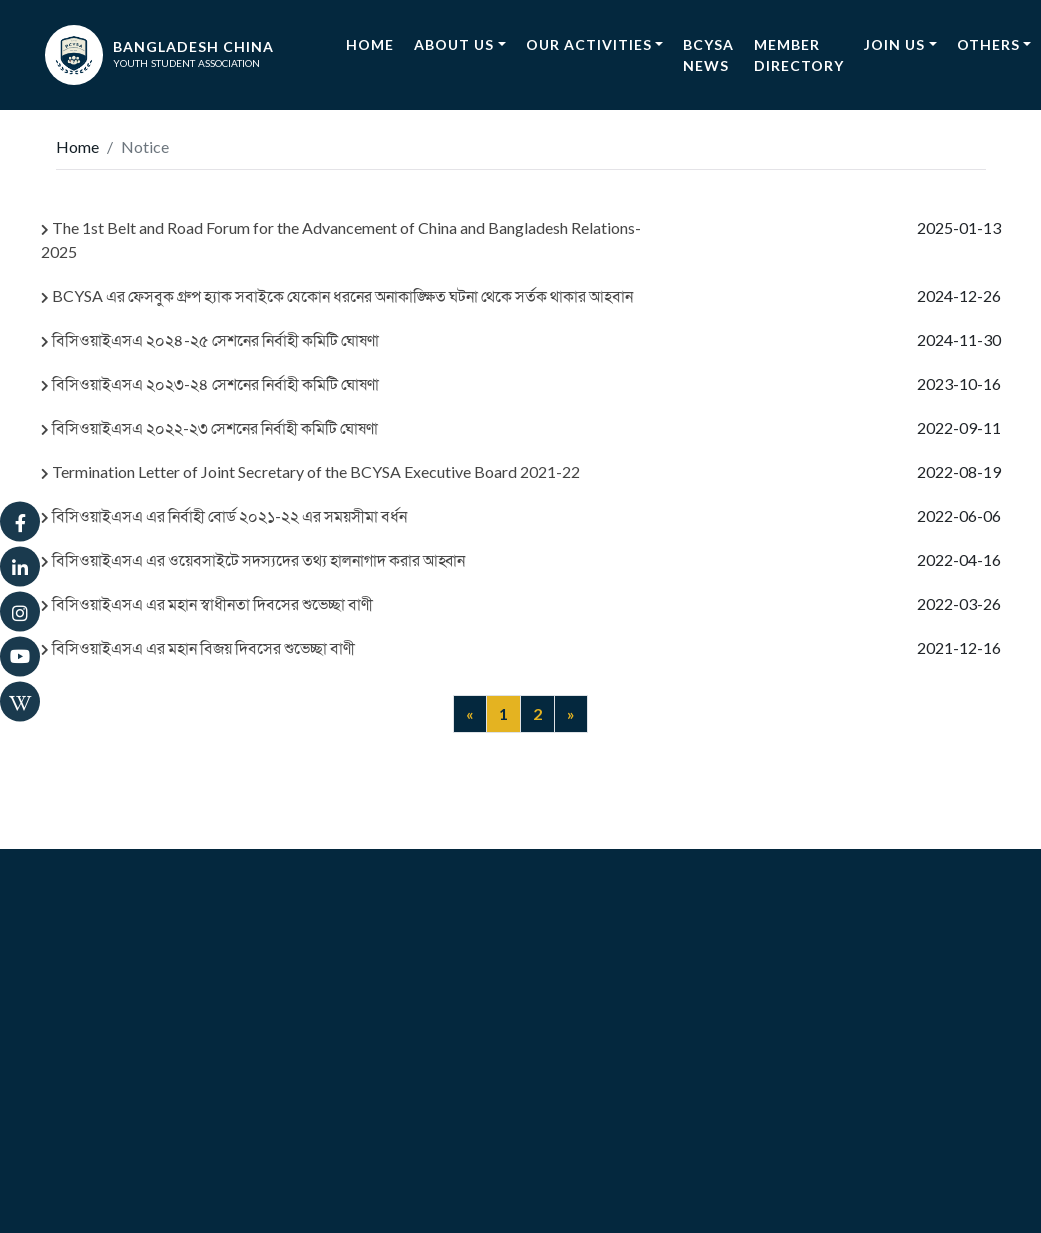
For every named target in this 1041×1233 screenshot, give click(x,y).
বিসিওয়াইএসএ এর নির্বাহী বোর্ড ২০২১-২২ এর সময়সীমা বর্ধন (224, 515)
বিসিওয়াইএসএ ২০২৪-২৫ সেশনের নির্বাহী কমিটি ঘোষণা (210, 339)
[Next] (571, 714)
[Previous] (470, 714)
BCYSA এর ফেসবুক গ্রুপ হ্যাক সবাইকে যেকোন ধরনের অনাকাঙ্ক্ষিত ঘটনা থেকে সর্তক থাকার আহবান (337, 295)
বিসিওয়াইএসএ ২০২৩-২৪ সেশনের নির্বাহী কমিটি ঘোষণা (210, 383)
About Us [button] (454, 44)
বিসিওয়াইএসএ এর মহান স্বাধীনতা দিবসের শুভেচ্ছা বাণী (207, 603)
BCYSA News (708, 55)
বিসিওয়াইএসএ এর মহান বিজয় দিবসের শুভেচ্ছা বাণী (198, 647)
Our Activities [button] (589, 44)
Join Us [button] (894, 44)
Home (375, 43)
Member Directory (799, 55)
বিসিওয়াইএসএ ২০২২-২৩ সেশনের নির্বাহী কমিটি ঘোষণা (209, 427)
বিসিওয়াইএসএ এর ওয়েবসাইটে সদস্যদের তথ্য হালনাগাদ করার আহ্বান (253, 559)
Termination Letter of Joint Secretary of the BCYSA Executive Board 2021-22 (310, 471)
